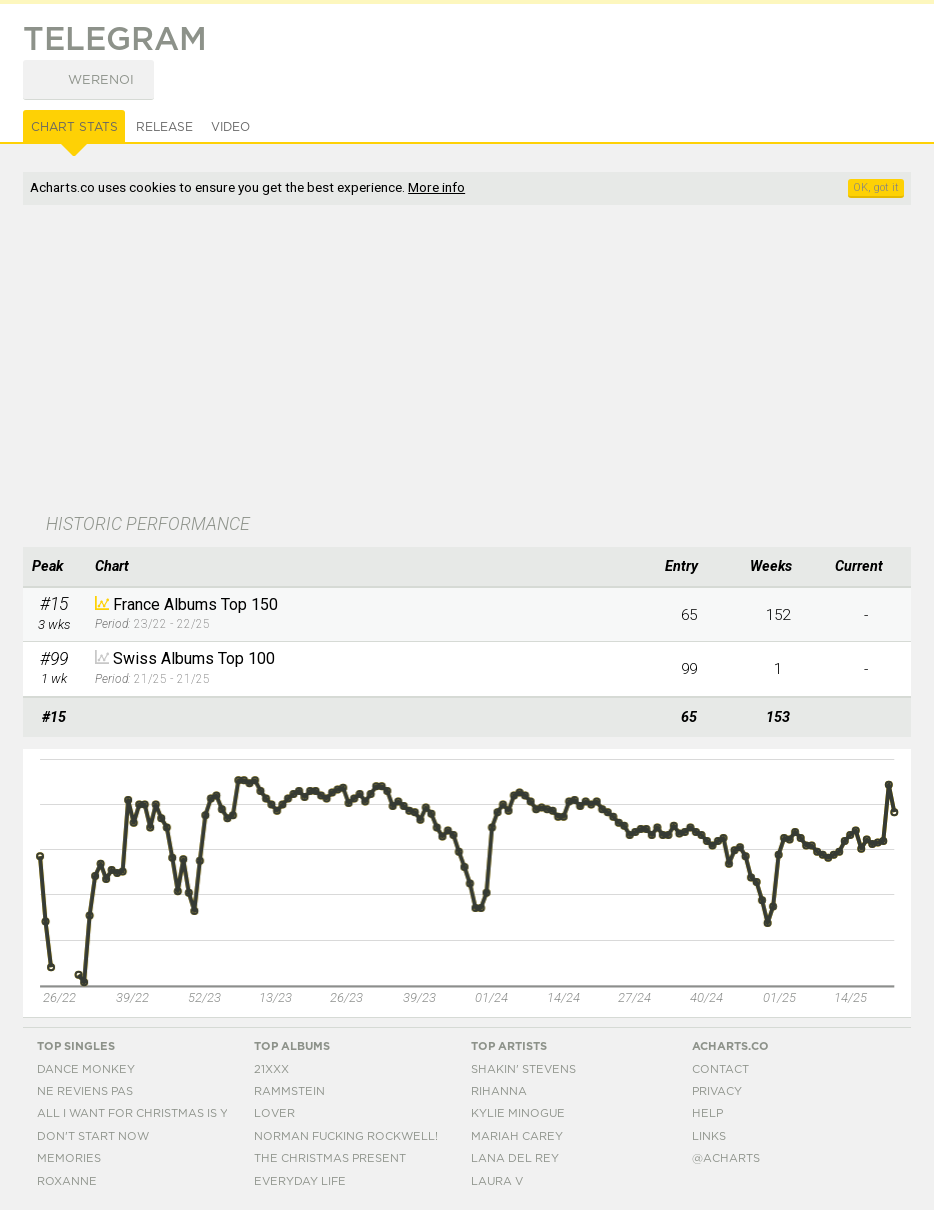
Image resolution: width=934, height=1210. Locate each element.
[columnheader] (54, 567)
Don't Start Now (93, 1136)
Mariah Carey (517, 1136)
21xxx (271, 1069)
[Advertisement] (360, 361)
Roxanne (67, 1181)
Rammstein (289, 1091)
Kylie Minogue (518, 1113)
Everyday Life (300, 1181)
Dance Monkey (86, 1069)
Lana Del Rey (515, 1158)
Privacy (717, 1091)
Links (709, 1136)
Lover (274, 1113)
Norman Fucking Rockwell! (346, 1136)
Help (707, 1113)
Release (164, 127)
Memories (69, 1158)
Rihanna (499, 1091)
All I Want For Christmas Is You (141, 1113)
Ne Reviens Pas (85, 1091)
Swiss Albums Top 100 (194, 658)
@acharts (726, 1158)
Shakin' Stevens (523, 1069)
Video (230, 127)
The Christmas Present (330, 1158)
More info (436, 187)
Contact (720, 1069)
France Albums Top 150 (195, 604)
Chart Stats (74, 127)
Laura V (497, 1181)
